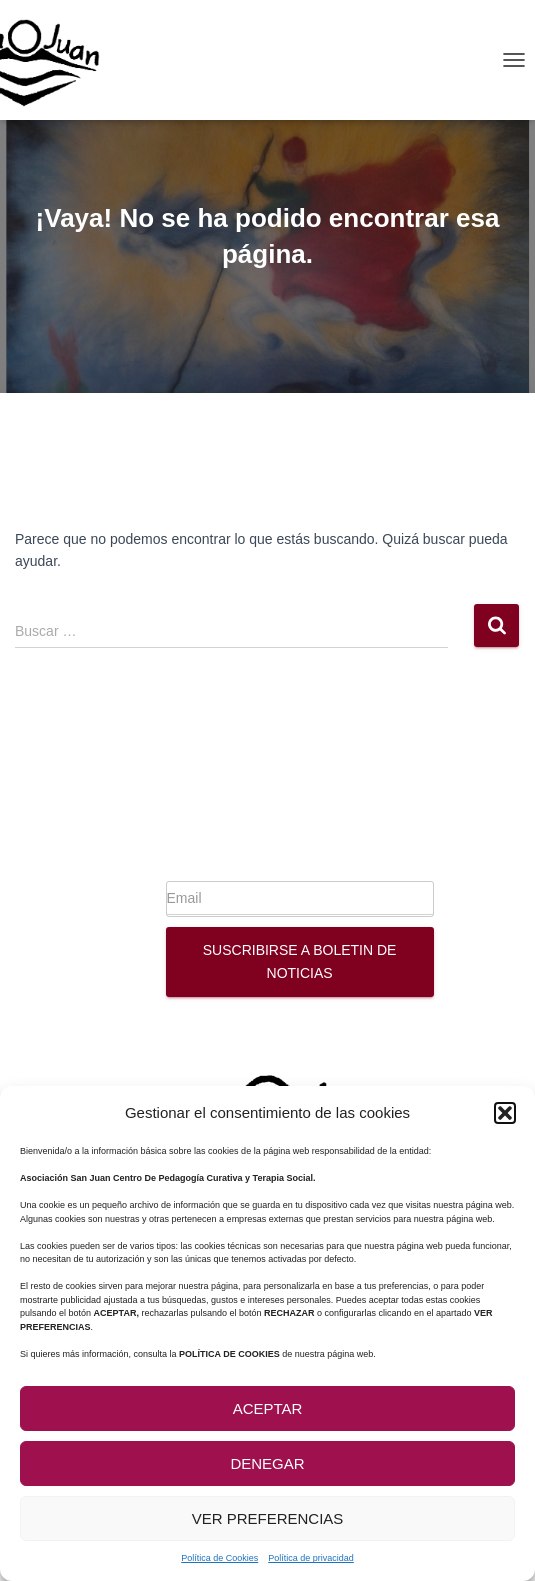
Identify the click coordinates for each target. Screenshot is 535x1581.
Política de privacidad (311, 1558)
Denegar (267, 1463)
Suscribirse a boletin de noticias (300, 961)
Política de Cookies (219, 1558)
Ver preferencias (268, 1518)
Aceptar (268, 1408)
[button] (505, 1113)
